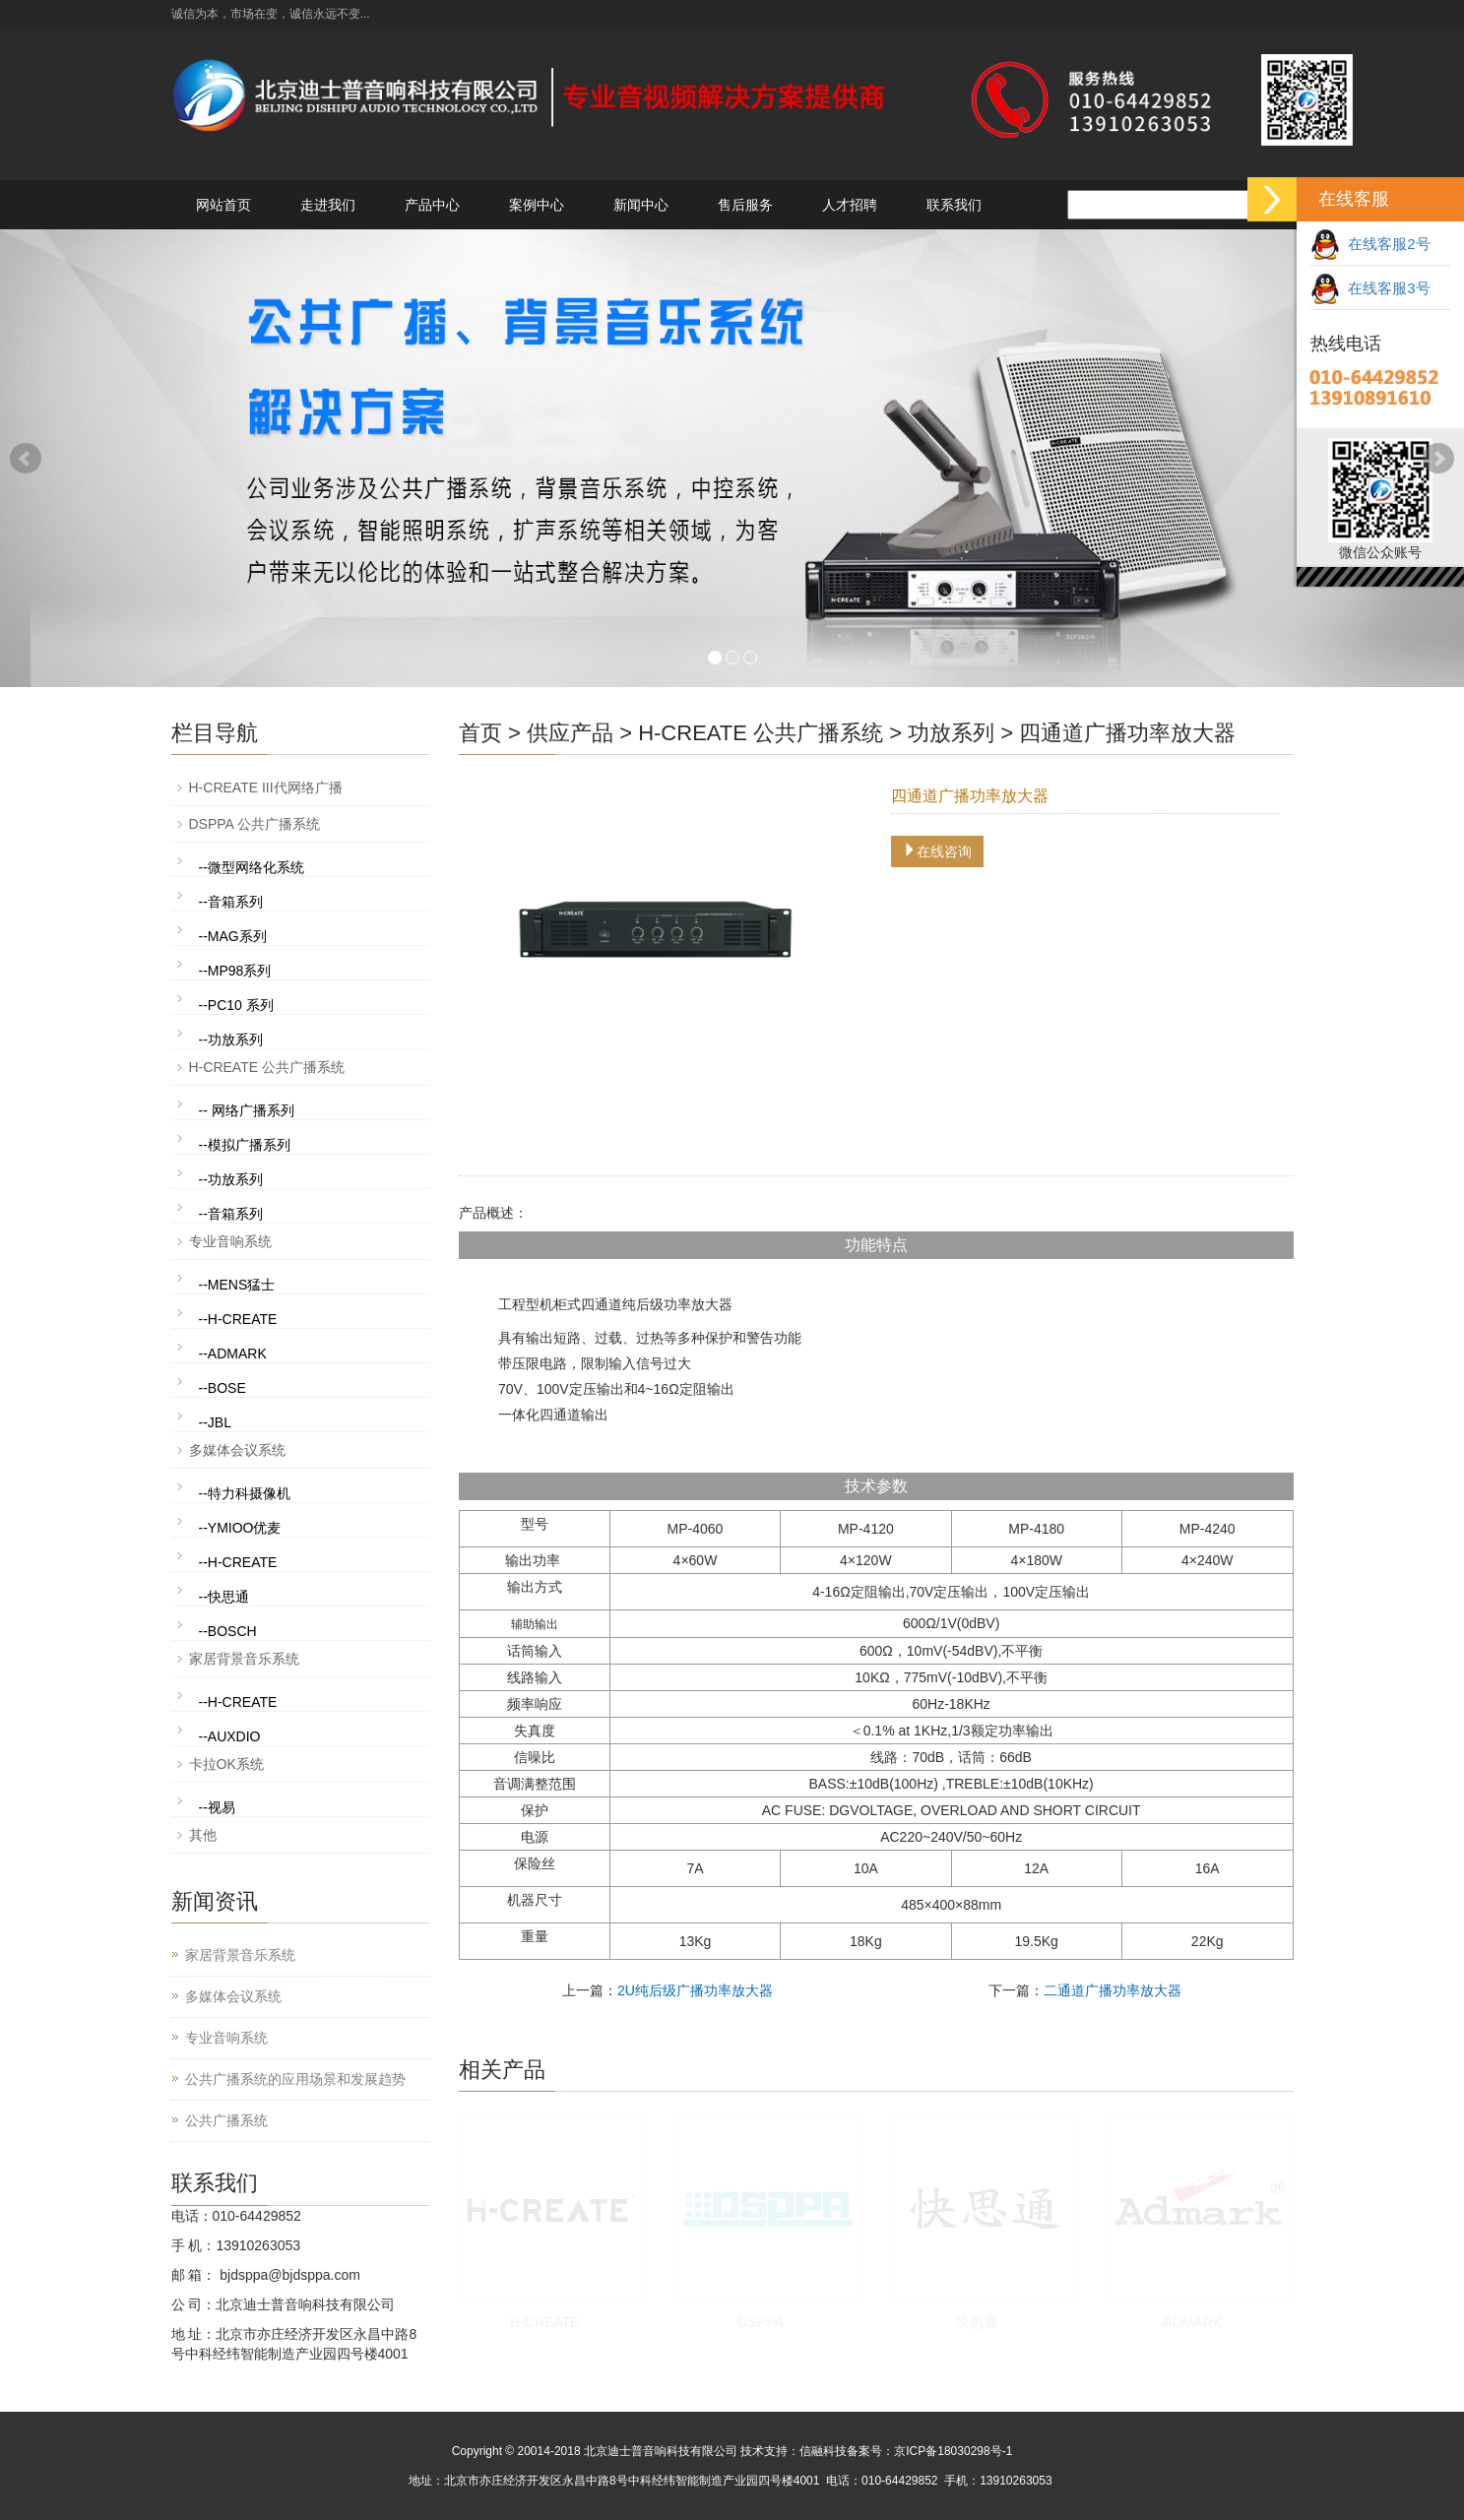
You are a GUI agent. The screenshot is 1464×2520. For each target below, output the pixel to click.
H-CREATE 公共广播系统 (760, 733)
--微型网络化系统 (251, 867)
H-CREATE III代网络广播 (266, 787)
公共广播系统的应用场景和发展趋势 (295, 2079)
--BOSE (222, 1388)
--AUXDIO (230, 1736)
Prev (25, 458)
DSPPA (760, 2322)
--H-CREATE (238, 1319)
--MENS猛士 (237, 1284)
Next (1438, 458)
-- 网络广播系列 (246, 1110)
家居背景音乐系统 (244, 1659)
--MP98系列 (235, 970)
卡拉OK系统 (226, 1764)
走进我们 (327, 205)
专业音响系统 (230, 1241)
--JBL (215, 1422)
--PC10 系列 (236, 1005)
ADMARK (1192, 2322)
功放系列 (951, 733)
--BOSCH (228, 1631)
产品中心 (432, 205)
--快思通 (224, 1597)
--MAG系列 (233, 936)
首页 (480, 733)
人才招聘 (849, 205)
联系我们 (954, 205)
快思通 (976, 2322)
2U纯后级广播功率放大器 (695, 1990)
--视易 (217, 1807)
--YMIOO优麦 (240, 1528)
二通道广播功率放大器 (1112, 1990)
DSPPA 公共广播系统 (255, 824)
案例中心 (536, 205)
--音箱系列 (231, 902)
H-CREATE (545, 2322)
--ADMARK (233, 1353)
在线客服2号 (1370, 243)
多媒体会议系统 (237, 1450)
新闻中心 (640, 205)
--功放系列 (231, 1039)
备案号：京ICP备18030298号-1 (929, 2451)
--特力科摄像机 (244, 1493)
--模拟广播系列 (244, 1145)
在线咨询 (937, 851)
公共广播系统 (226, 2120)
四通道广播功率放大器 (1127, 733)
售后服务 (745, 205)
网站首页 (223, 205)
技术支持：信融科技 (793, 2451)
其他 (203, 1835)
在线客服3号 (1370, 288)
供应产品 (570, 733)
